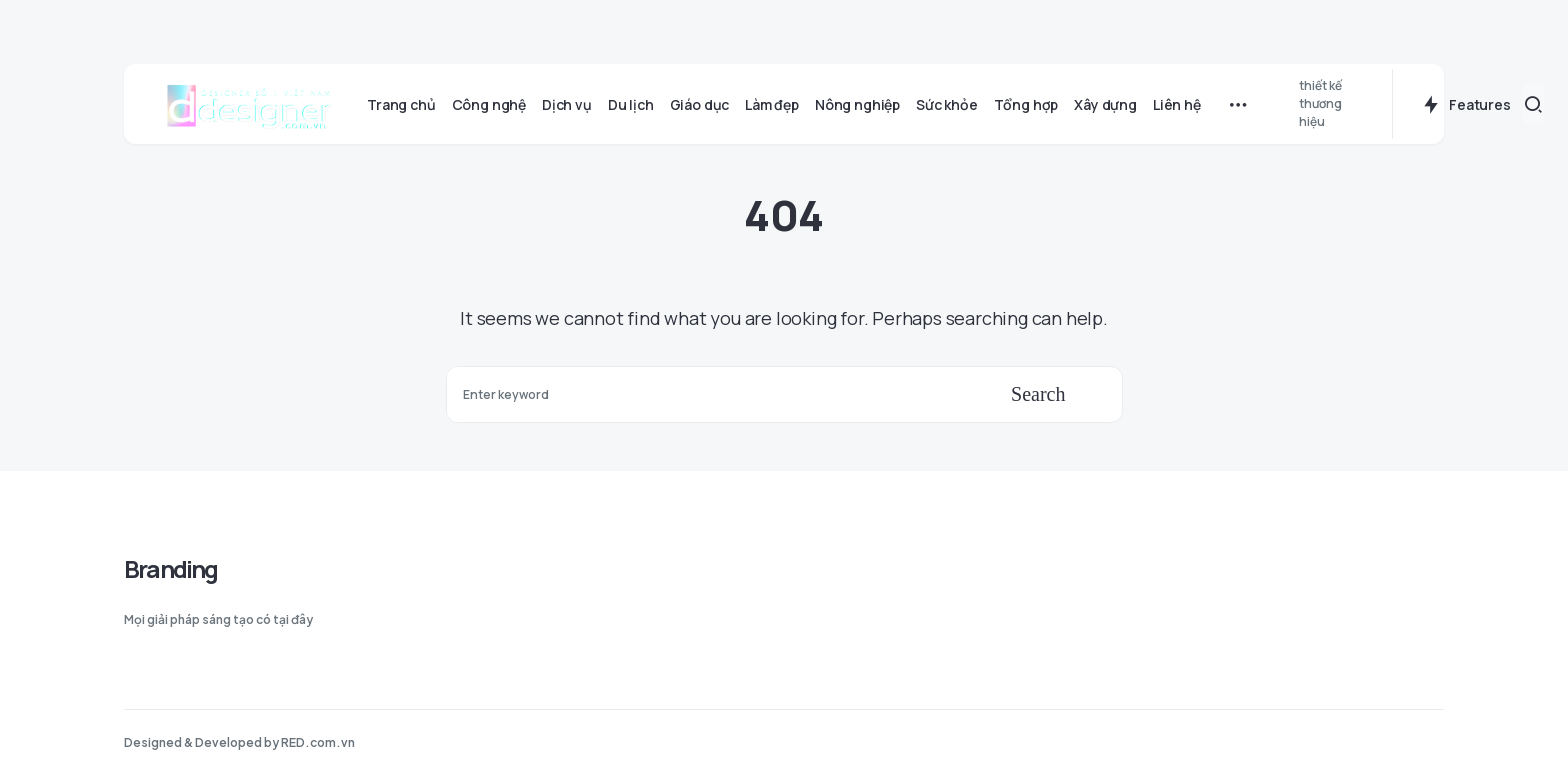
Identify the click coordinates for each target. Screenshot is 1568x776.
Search (1038, 394)
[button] (1533, 104)
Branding (171, 568)
